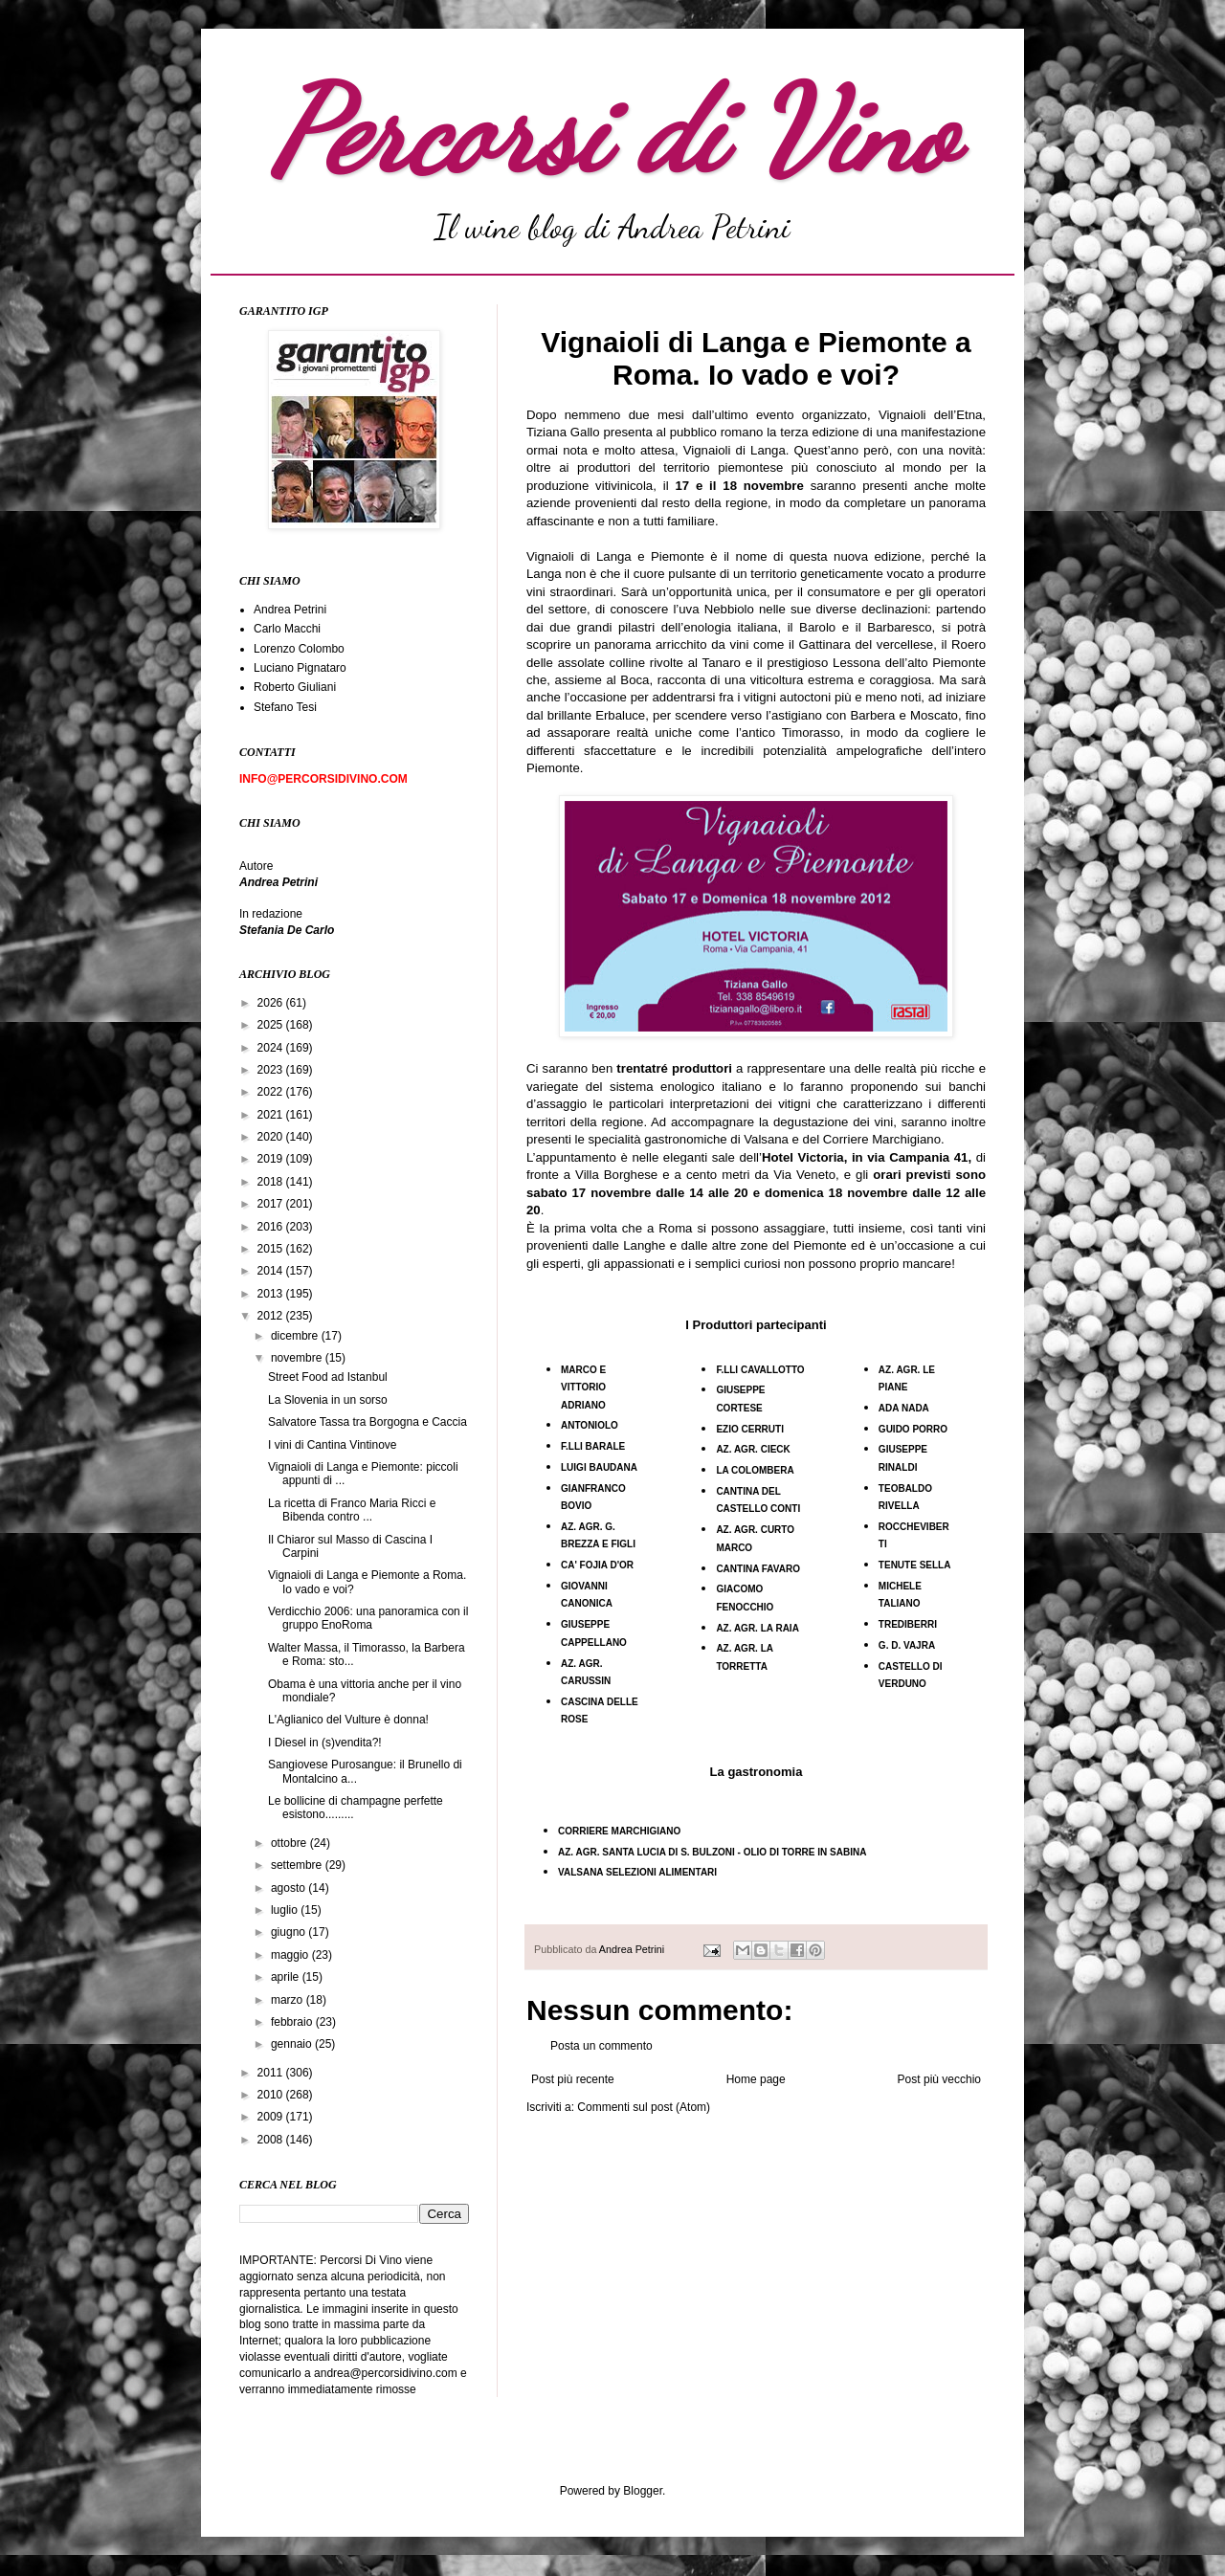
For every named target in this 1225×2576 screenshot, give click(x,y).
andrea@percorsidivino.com (387, 2373)
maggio (291, 1955)
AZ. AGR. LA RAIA (757, 1628)
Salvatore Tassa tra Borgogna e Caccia (367, 1422)
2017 (271, 1203)
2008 (271, 2139)
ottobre (290, 1843)
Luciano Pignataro (300, 668)
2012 (271, 1315)
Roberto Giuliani (295, 687)
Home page (756, 2079)
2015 (271, 1248)
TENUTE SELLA (915, 1565)
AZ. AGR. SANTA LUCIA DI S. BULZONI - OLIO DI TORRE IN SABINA (712, 1852)
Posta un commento (601, 2046)
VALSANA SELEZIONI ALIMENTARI (637, 1872)
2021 (271, 1114)
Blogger (642, 2491)
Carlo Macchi (287, 628)
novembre (298, 1358)
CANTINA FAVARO (758, 1569)
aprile (286, 1977)
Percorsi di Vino (613, 131)
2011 (271, 2072)
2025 (271, 1025)
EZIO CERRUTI (750, 1429)
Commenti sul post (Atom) (643, 2107)
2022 (271, 1092)
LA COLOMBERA (754, 1470)
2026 (271, 1003)
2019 (271, 1159)
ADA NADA (904, 1408)
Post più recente (572, 2079)
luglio (286, 1910)
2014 (271, 1270)
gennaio (293, 2044)
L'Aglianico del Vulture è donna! (348, 1719)
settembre (298, 1865)
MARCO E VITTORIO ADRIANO (583, 1387)
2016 (271, 1226)
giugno (289, 1932)
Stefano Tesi (285, 707)
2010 (271, 2094)
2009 (271, 2116)
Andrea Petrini (633, 1949)
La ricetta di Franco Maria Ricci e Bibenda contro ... (351, 1510)
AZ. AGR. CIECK (753, 1449)
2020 (271, 1137)
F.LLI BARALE (593, 1446)
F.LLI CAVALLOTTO (760, 1370)
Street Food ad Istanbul (328, 1377)
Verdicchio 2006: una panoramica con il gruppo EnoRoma (368, 1618)
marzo (288, 2000)
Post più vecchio (939, 2079)
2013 (271, 1293)
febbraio (293, 2022)
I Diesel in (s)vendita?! (325, 1742)
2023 (271, 1070)
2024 (271, 1048)
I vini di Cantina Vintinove (332, 1445)
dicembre (296, 1336)
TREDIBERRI (908, 1624)
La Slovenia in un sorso (328, 1400)
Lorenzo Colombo (299, 648)
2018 (271, 1181)
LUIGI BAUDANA (599, 1467)
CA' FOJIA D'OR (597, 1565)
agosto (289, 1888)
